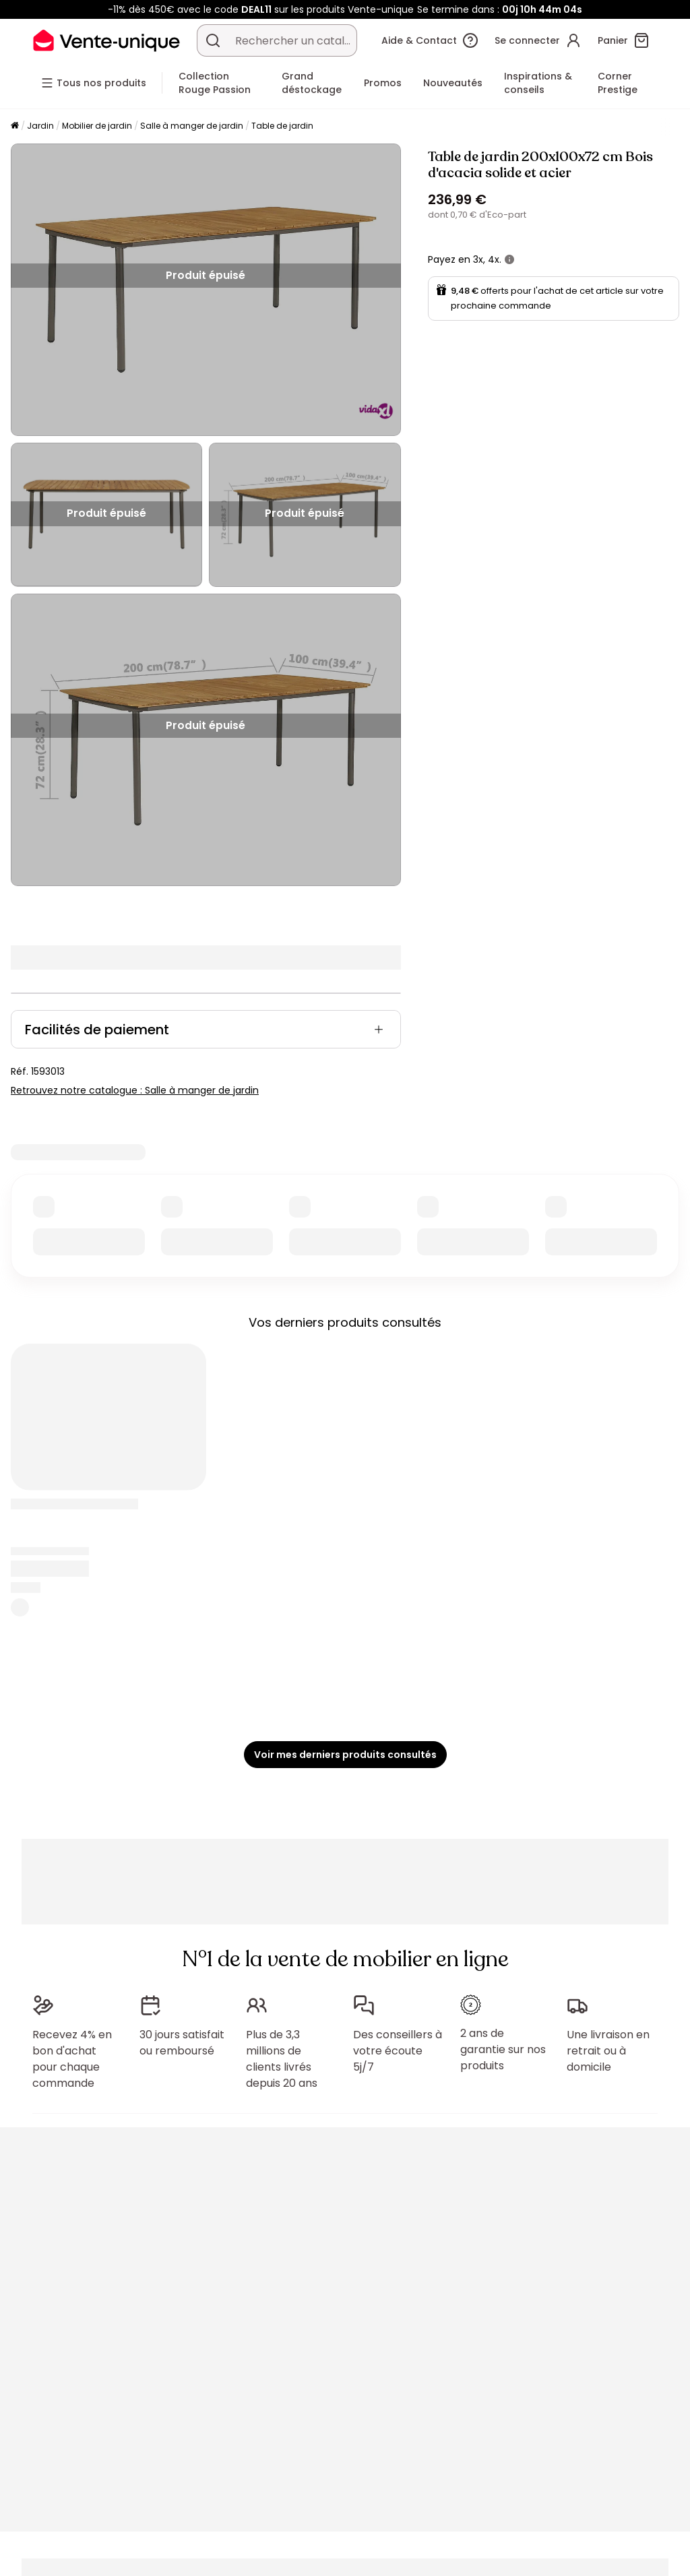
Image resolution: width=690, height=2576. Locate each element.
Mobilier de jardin (97, 125)
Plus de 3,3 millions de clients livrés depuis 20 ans (281, 2059)
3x (478, 259)
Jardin (40, 125)
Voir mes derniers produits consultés (345, 1754)
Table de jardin (282, 125)
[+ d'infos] (509, 259)
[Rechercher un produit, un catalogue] (213, 40)
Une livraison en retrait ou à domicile (608, 2051)
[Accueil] (15, 126)
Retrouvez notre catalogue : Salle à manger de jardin (135, 1090)
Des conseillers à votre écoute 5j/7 (397, 2051)
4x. (494, 259)
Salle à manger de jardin (191, 125)
